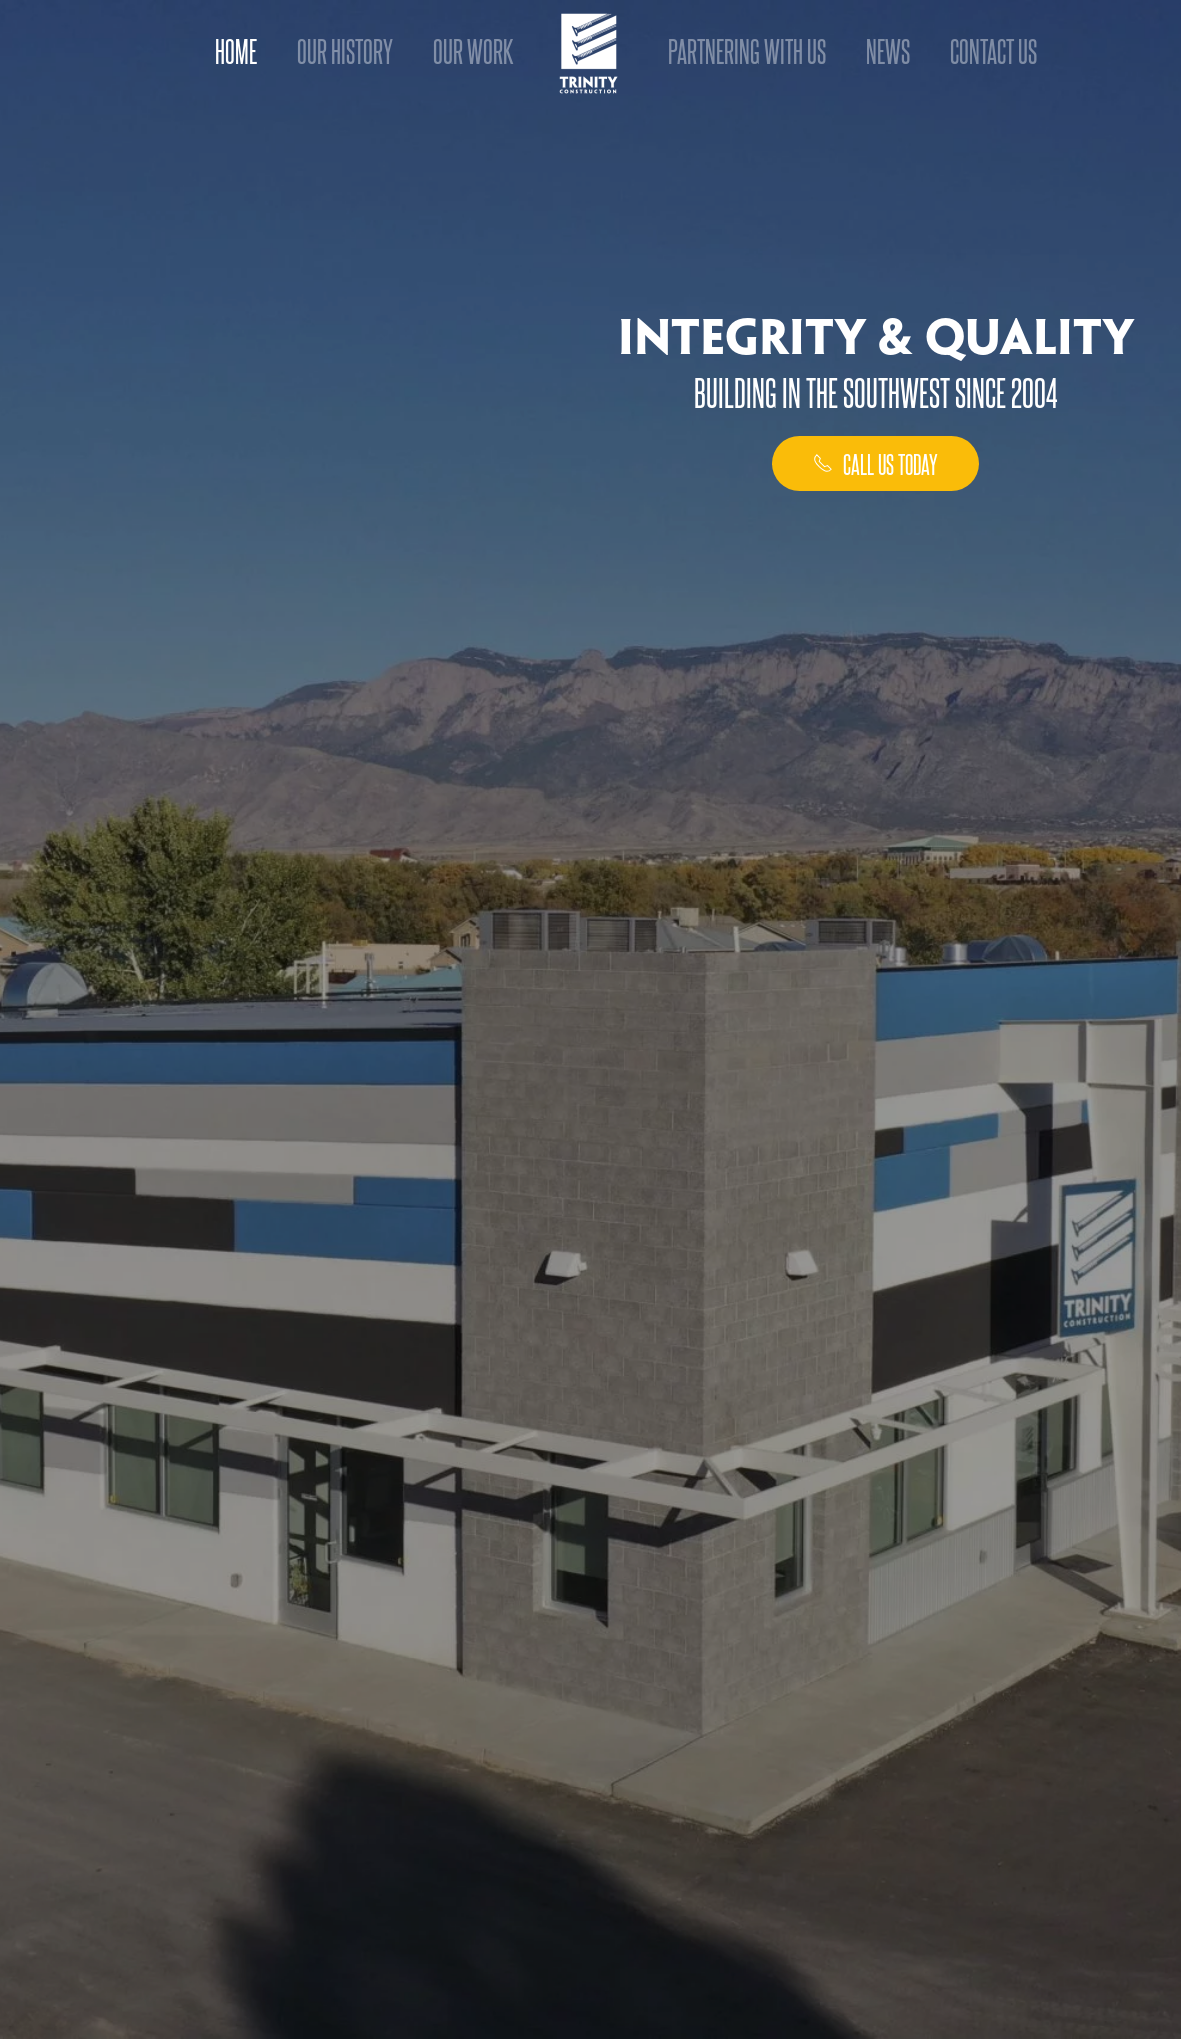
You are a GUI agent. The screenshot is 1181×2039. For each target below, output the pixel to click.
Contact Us (993, 50)
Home (236, 50)
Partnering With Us (747, 50)
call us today (875, 463)
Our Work (473, 50)
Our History (345, 50)
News (888, 50)
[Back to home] (590, 52)
